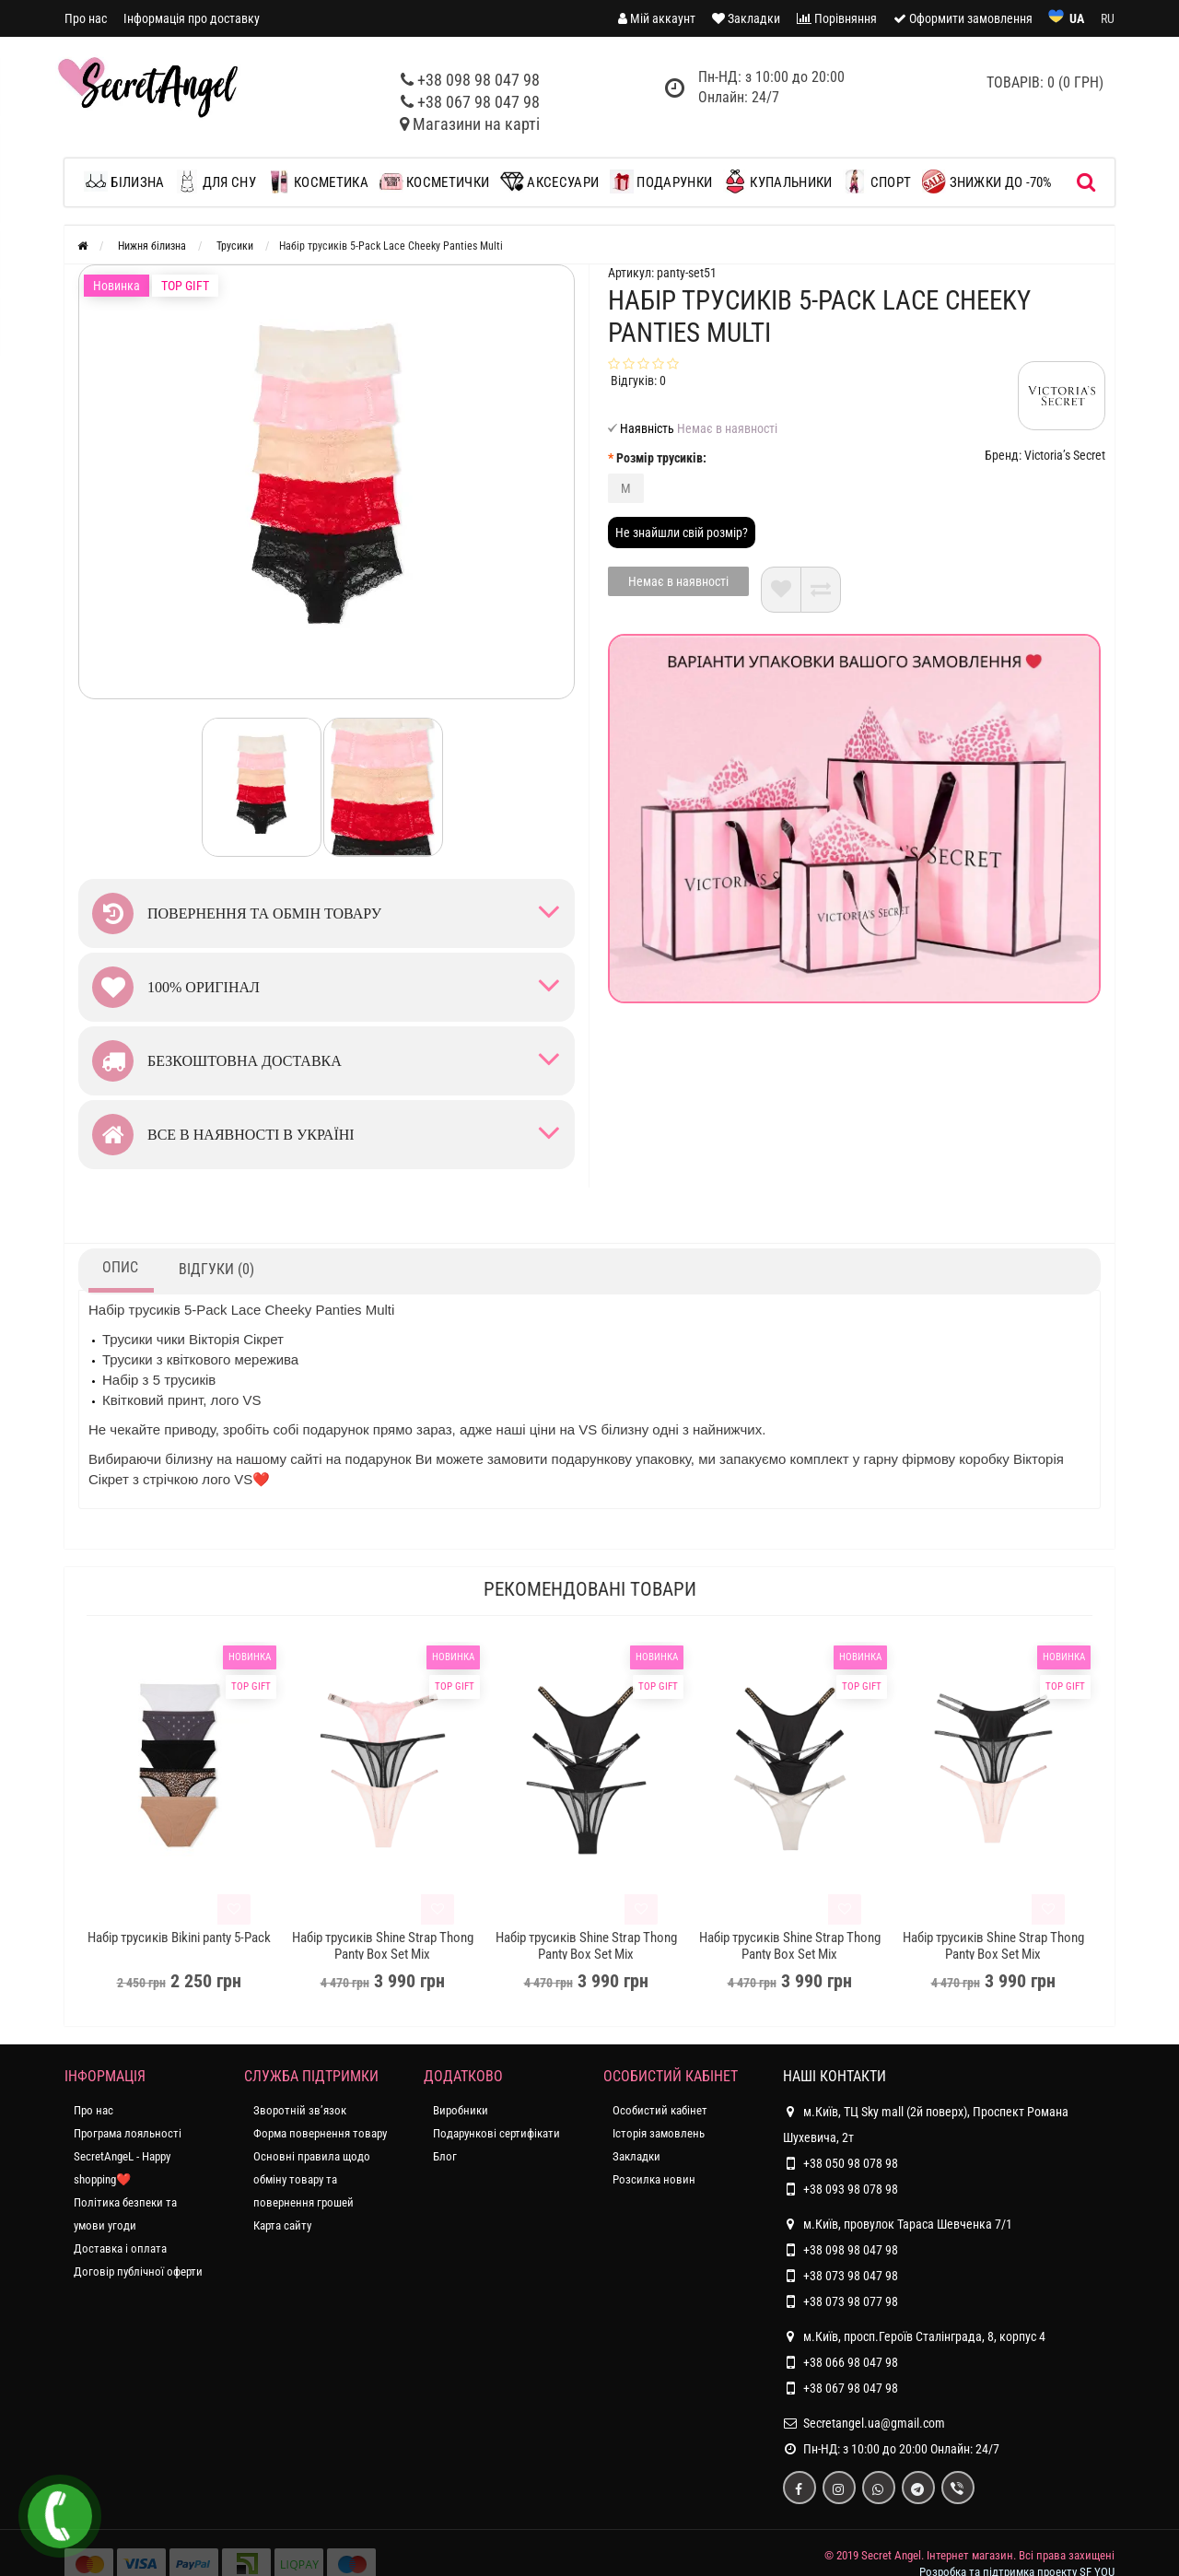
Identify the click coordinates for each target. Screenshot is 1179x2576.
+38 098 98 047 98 (478, 79)
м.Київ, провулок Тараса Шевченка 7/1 (897, 2224)
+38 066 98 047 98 (850, 2362)
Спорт (877, 181)
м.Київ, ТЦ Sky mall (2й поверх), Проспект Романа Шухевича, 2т (925, 2122)
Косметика (317, 181)
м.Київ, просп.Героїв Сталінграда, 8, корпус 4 (914, 2336)
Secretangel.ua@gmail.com (874, 2423)
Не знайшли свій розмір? (681, 532)
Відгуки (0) (216, 1269)
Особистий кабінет (660, 2110)
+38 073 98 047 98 (850, 2275)
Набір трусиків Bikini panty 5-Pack (179, 1937)
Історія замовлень (659, 2133)
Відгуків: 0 (638, 380)
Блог (445, 2156)
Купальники (777, 181)
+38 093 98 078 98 (850, 2189)
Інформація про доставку (191, 18)
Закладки (636, 2156)
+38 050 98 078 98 (850, 2163)
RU (1108, 18)
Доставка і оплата (120, 2248)
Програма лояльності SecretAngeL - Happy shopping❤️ (127, 2156)
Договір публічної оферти (138, 2271)
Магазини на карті (476, 124)
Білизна (128, 181)
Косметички (434, 181)
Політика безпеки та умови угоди (125, 2213)
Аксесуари (549, 181)
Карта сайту (282, 2225)
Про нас (85, 18)
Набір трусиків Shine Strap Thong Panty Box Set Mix (382, 1945)
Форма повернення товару (320, 2133)
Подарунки (661, 181)
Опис (120, 1267)
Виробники (460, 2110)
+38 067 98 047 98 (478, 101)
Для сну (215, 181)
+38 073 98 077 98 (850, 2301)
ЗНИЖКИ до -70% (987, 181)
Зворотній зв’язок (299, 2110)
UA (1076, 18)
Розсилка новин (654, 2179)
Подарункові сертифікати (496, 2133)
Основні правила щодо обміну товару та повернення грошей (311, 2179)
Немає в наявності (678, 581)
